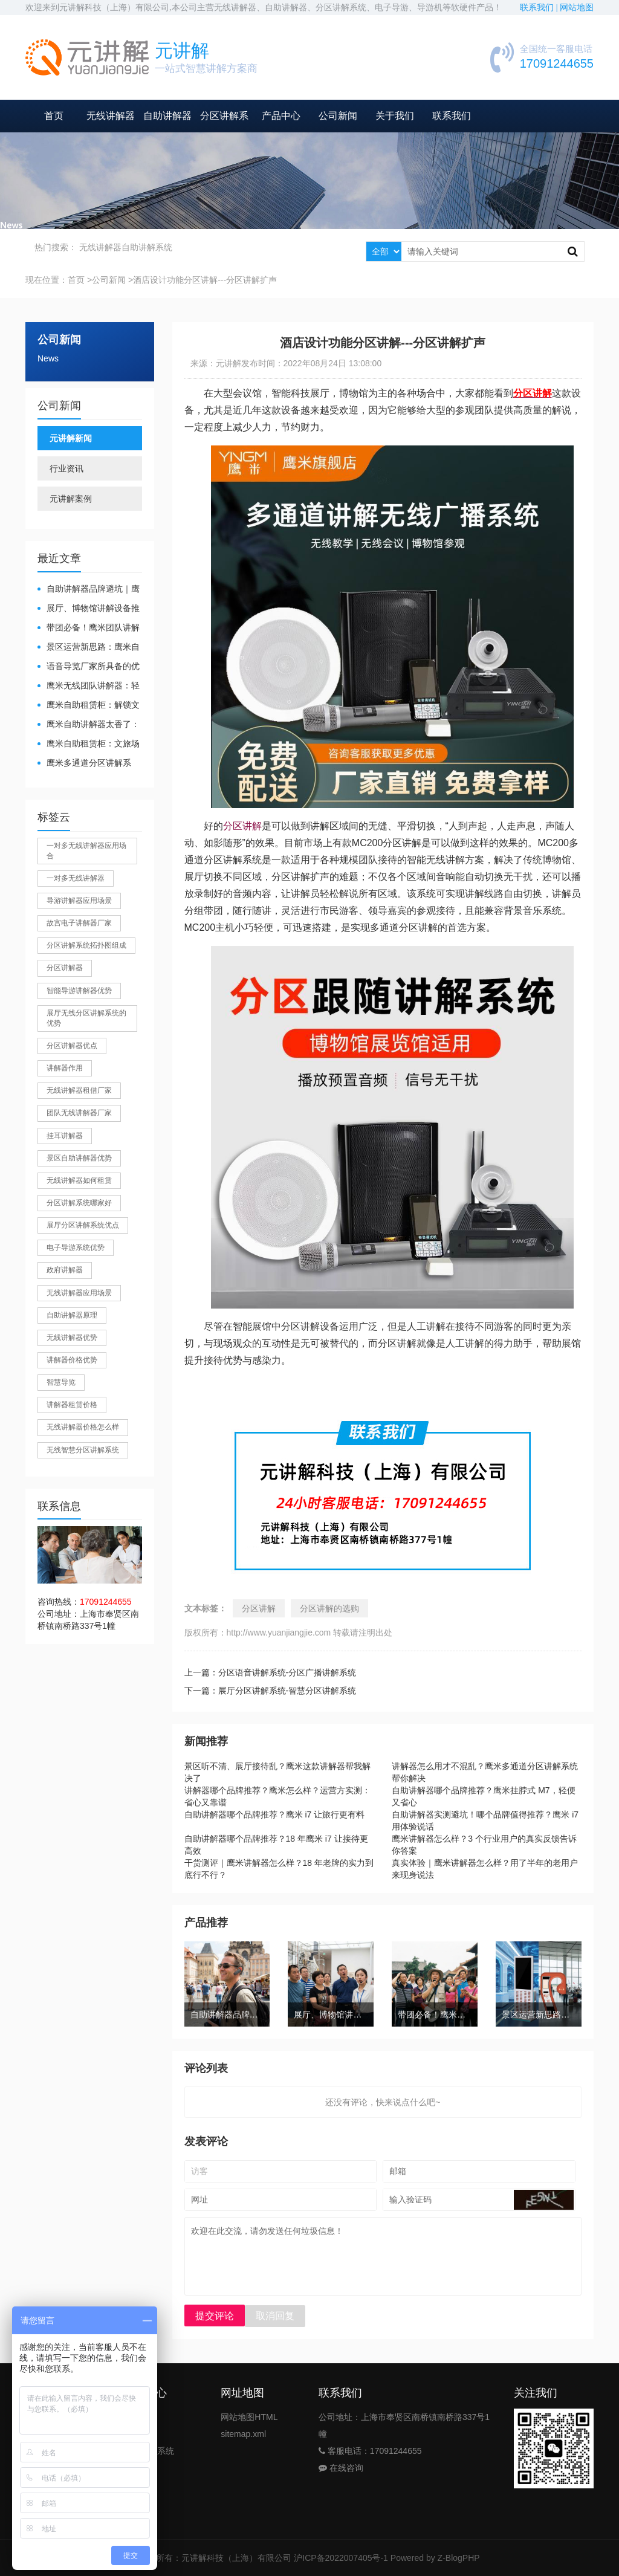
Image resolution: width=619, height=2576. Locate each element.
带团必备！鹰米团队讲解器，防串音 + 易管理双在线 (88, 628)
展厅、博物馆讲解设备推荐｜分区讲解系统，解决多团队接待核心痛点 (88, 609)
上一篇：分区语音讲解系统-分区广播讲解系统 (270, 1672)
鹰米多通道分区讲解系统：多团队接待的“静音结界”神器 (85, 763)
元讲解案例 (71, 498)
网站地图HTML (249, 2417)
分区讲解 (242, 826)
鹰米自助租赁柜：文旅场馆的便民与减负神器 (88, 744)
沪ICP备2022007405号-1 (341, 2558)
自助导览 (140, 2434)
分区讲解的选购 (329, 1608)
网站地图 (577, 7)
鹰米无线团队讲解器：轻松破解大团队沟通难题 (88, 686)
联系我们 (451, 116)
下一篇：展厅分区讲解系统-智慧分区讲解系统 (270, 1690)
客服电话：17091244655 (370, 2451)
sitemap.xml (243, 2434)
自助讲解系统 (147, 247)
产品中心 (281, 116)
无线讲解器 (110, 116)
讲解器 (136, 2417)
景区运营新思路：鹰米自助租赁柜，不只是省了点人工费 (88, 647)
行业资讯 (66, 468)
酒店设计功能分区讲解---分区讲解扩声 (205, 280)
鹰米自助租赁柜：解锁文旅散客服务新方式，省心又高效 (88, 705)
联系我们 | (540, 7)
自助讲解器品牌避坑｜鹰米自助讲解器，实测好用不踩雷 (88, 589)
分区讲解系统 (148, 2451)
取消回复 (275, 2316)
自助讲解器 (167, 116)
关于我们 (394, 116)
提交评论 (214, 2316)
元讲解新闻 (71, 438)
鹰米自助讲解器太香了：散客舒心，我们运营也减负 (88, 725)
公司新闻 (338, 116)
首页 (53, 116)
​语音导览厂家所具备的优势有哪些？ (88, 667)
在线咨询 (341, 2468)
